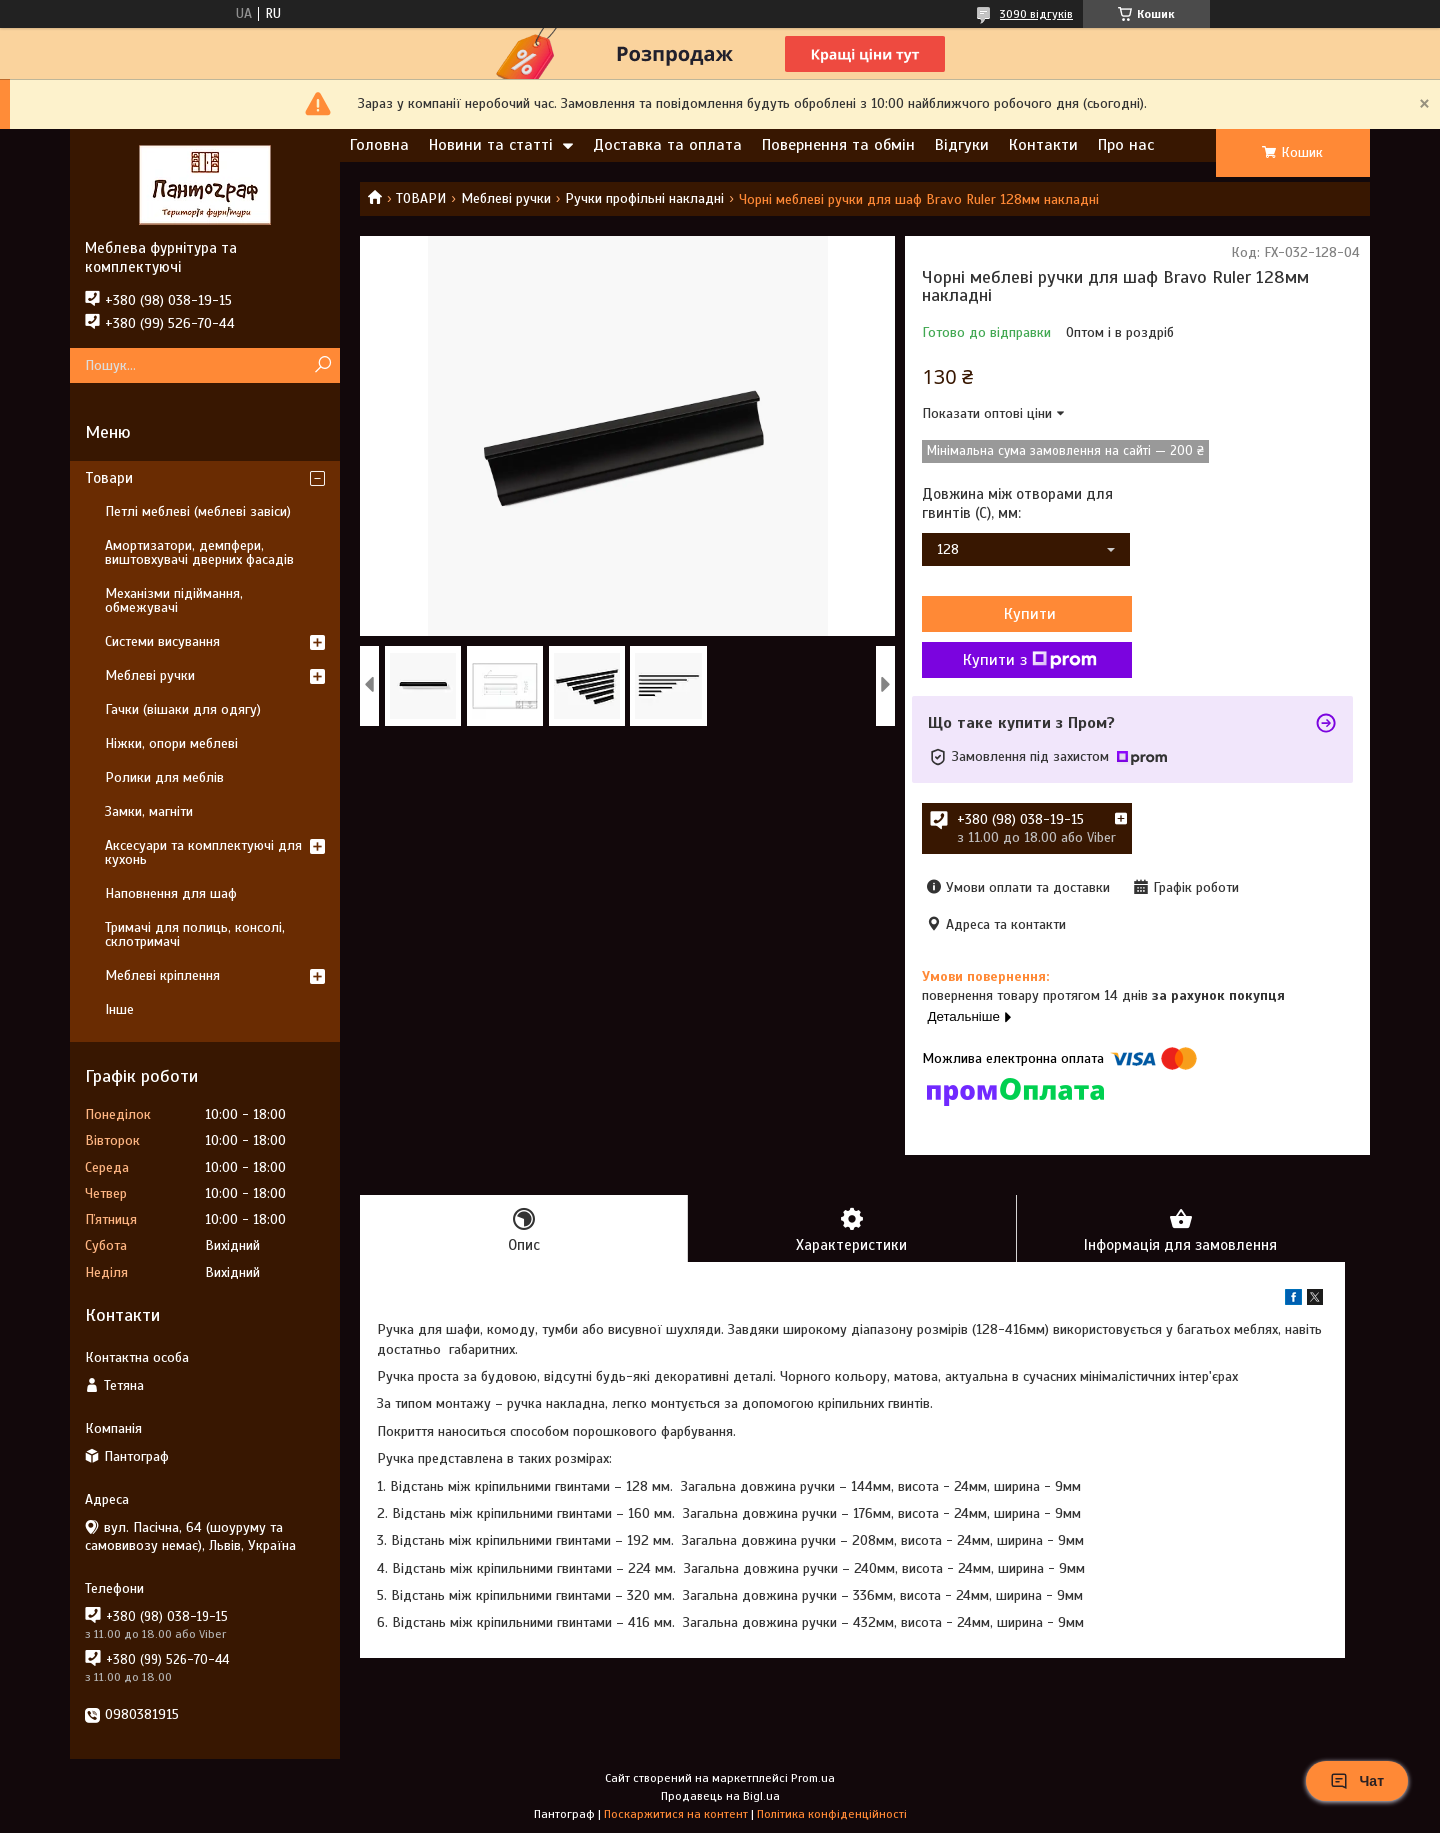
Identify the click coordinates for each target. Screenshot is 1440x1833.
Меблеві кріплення (162, 975)
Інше (119, 1009)
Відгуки (962, 145)
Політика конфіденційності (832, 1814)
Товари (109, 478)
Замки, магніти (149, 811)
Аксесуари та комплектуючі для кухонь (203, 852)
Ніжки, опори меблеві (171, 743)
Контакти (1043, 145)
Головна (379, 145)
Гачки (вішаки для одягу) (183, 709)
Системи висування (162, 641)
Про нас (1126, 145)
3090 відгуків (1036, 14)
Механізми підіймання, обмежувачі (174, 600)
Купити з (1030, 660)
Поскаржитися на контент (676, 1814)
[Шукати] (322, 365)
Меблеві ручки (506, 198)
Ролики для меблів (164, 777)
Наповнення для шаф (171, 893)
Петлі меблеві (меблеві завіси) (198, 511)
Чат (1357, 1781)
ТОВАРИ (421, 198)
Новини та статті (491, 145)
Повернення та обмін (838, 145)
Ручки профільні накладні (644, 198)
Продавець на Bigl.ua (720, 1796)
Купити (1030, 614)
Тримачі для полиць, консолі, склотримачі (195, 934)
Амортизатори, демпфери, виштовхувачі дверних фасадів (199, 552)
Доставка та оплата (667, 145)
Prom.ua (813, 1778)
